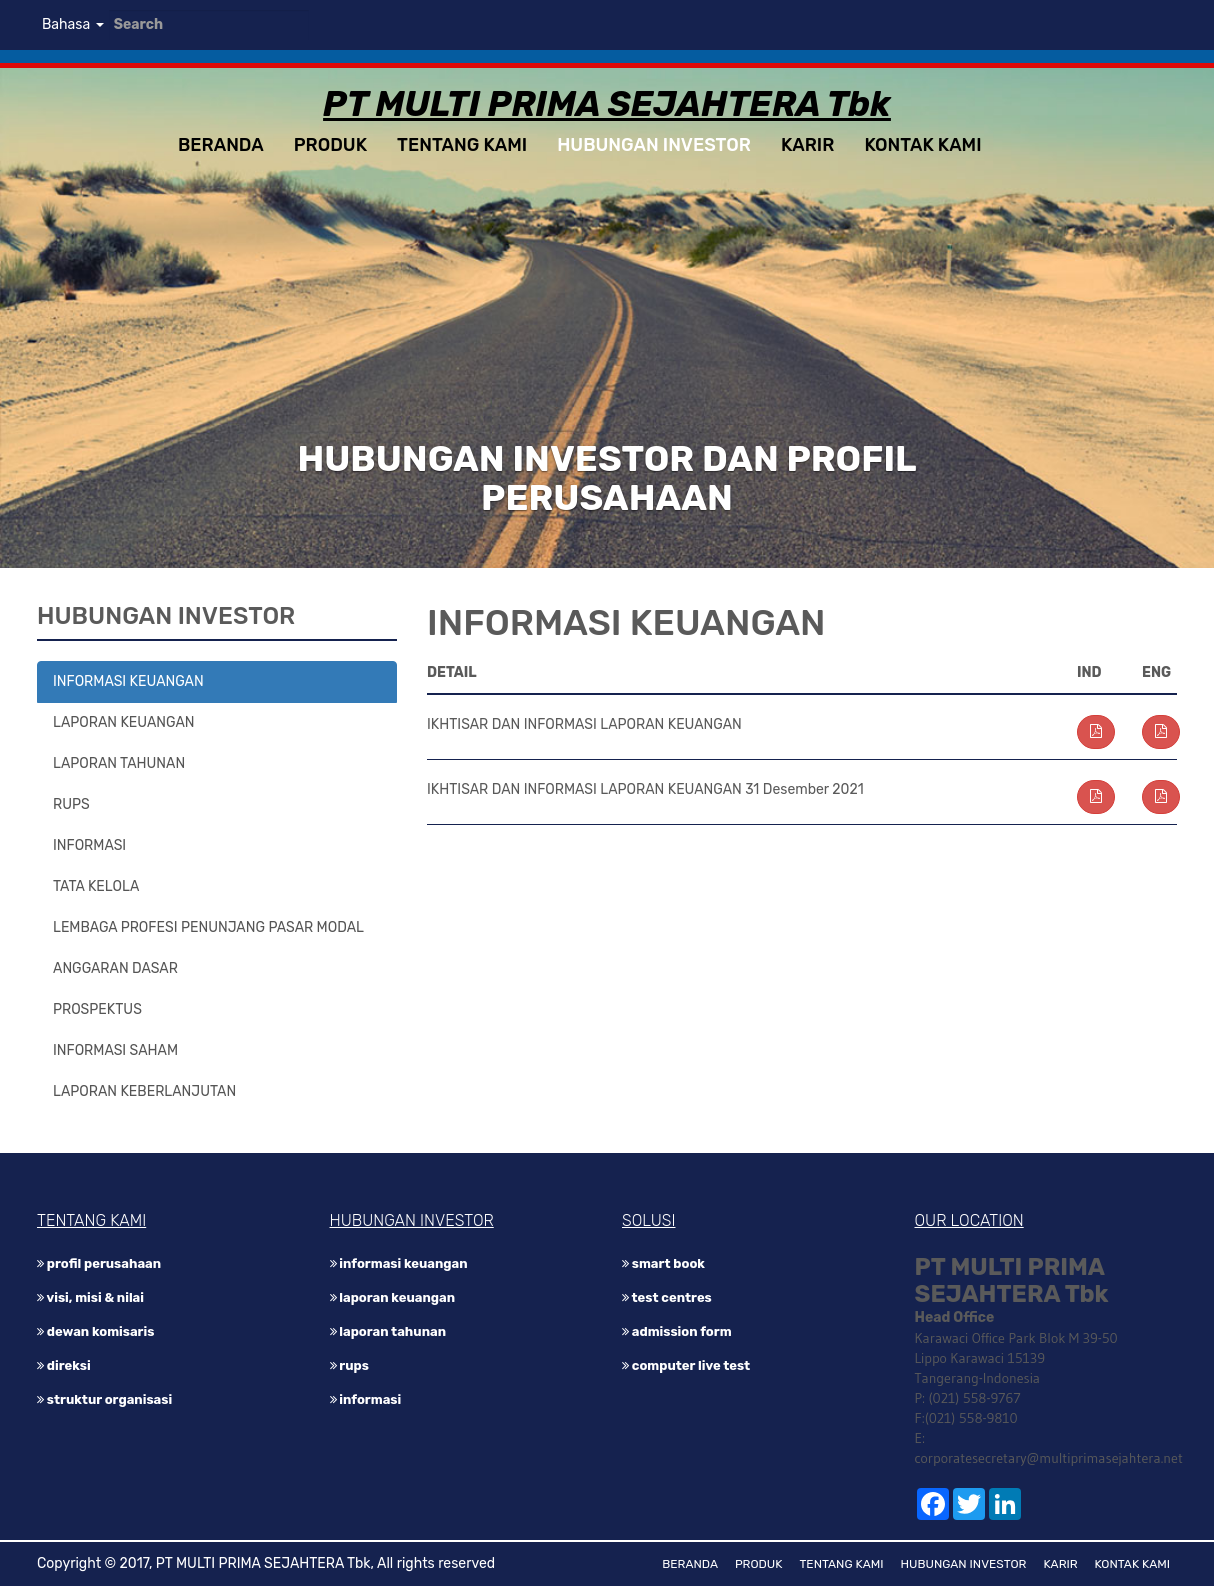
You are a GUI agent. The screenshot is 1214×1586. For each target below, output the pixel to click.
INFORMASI (89, 845)
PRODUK (330, 145)
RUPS (71, 804)
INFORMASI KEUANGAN (128, 681)
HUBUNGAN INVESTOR (654, 145)
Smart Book (663, 1263)
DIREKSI (64, 1365)
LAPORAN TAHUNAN (119, 763)
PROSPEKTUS (97, 1009)
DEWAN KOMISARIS (95, 1331)
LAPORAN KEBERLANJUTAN (144, 1091)
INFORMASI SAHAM (115, 1050)
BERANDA (221, 145)
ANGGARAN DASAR (115, 968)
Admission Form (677, 1331)
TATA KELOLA (96, 886)
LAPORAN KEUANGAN (123, 722)
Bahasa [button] (73, 24)
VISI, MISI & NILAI (90, 1297)
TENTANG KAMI (462, 145)
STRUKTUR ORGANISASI (104, 1399)
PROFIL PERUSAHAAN (99, 1263)
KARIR (807, 145)
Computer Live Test (686, 1365)
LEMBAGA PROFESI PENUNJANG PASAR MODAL (208, 927)
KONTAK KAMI (922, 145)
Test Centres (667, 1297)
